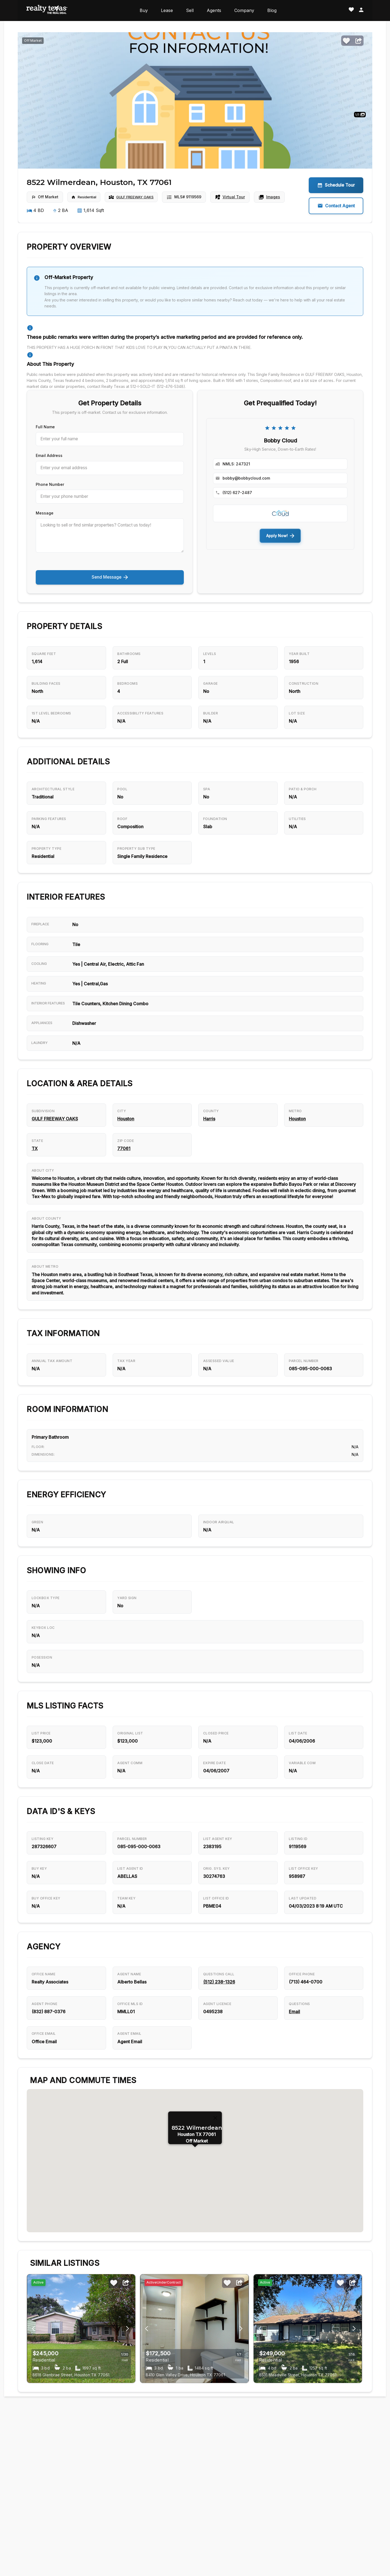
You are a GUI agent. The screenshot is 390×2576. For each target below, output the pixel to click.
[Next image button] (33, 2367)
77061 (124, 1156)
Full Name (45, 426)
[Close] (215, 2156)
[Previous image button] (127, 2367)
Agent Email (130, 2079)
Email (295, 2047)
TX (35, 1156)
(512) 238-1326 (220, 2016)
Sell (190, 10)
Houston (126, 1124)
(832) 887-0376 (49, 2047)
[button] (195, 2195)
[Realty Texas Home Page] (46, 10)
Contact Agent (336, 206)
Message (44, 510)
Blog (272, 10)
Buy (144, 10)
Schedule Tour (336, 185)
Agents (214, 10)
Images (281, 197)
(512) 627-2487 (237, 492)
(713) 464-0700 (306, 2016)
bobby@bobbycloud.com (246, 478)
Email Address (49, 455)
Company (244, 10)
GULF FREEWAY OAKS (141, 197)
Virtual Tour (242, 197)
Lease (167, 10)
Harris (210, 1124)
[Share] (358, 40)
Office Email (45, 2079)
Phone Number (50, 482)
